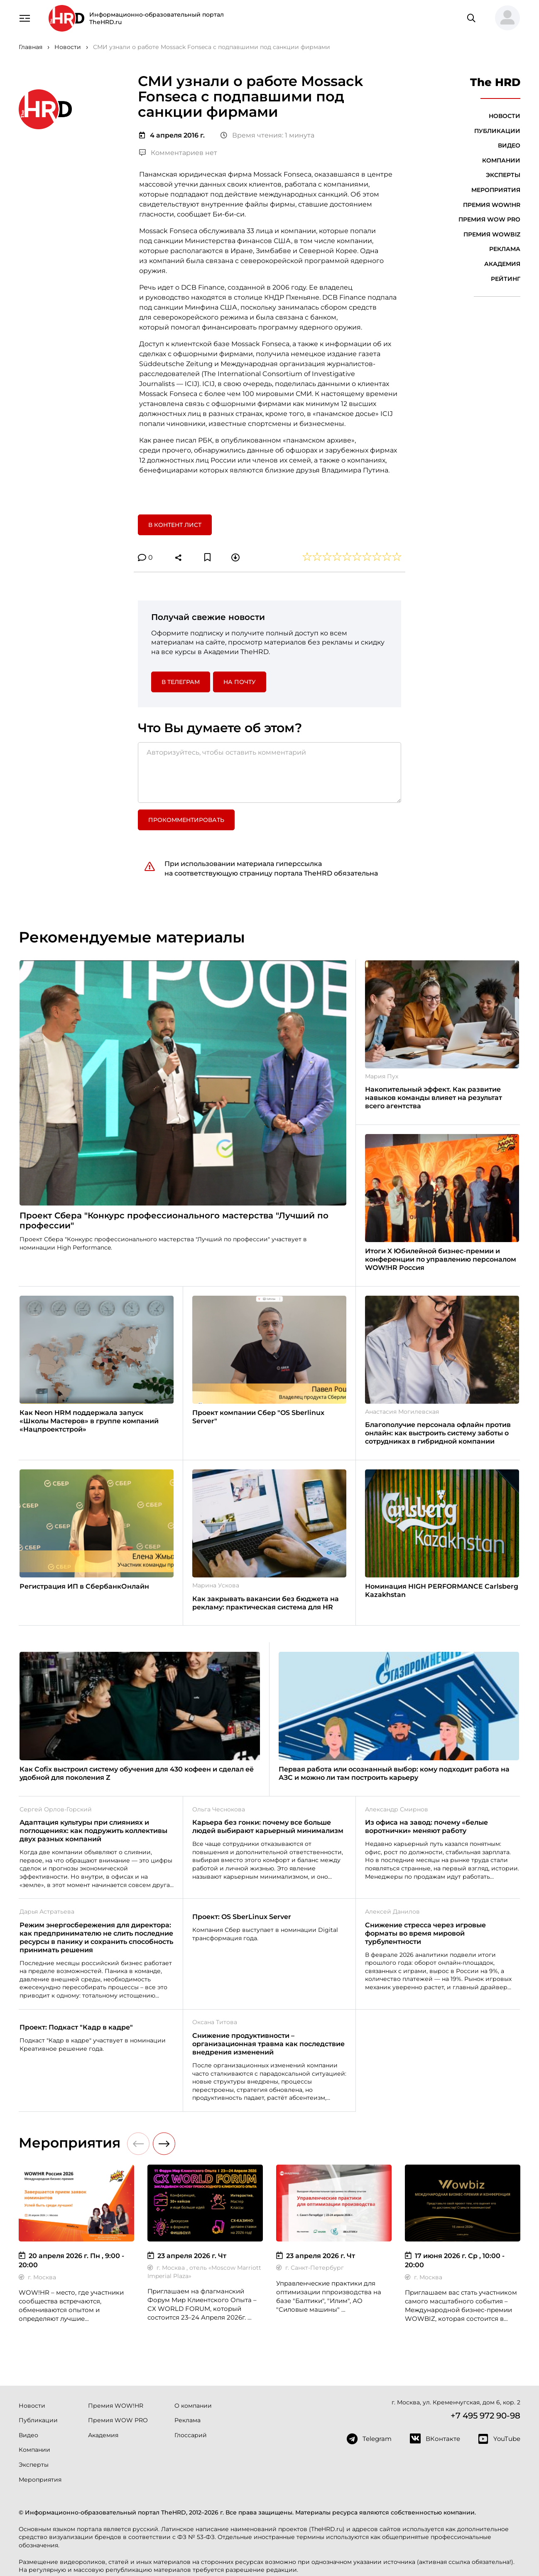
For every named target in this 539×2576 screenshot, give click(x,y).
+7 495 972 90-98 (485, 2416)
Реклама (504, 249)
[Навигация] (24, 17)
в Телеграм (181, 682)
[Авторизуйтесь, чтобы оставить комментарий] (269, 772)
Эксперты (503, 175)
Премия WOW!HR (491, 205)
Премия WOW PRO (489, 219)
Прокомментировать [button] (186, 820)
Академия (502, 264)
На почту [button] (239, 682)
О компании (193, 2405)
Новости (504, 116)
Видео (509, 145)
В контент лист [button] (174, 525)
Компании (501, 160)
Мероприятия (495, 190)
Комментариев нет (178, 153)
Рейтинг (505, 279)
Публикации (497, 131)
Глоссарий (190, 2435)
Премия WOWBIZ (491, 234)
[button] (504, 18)
